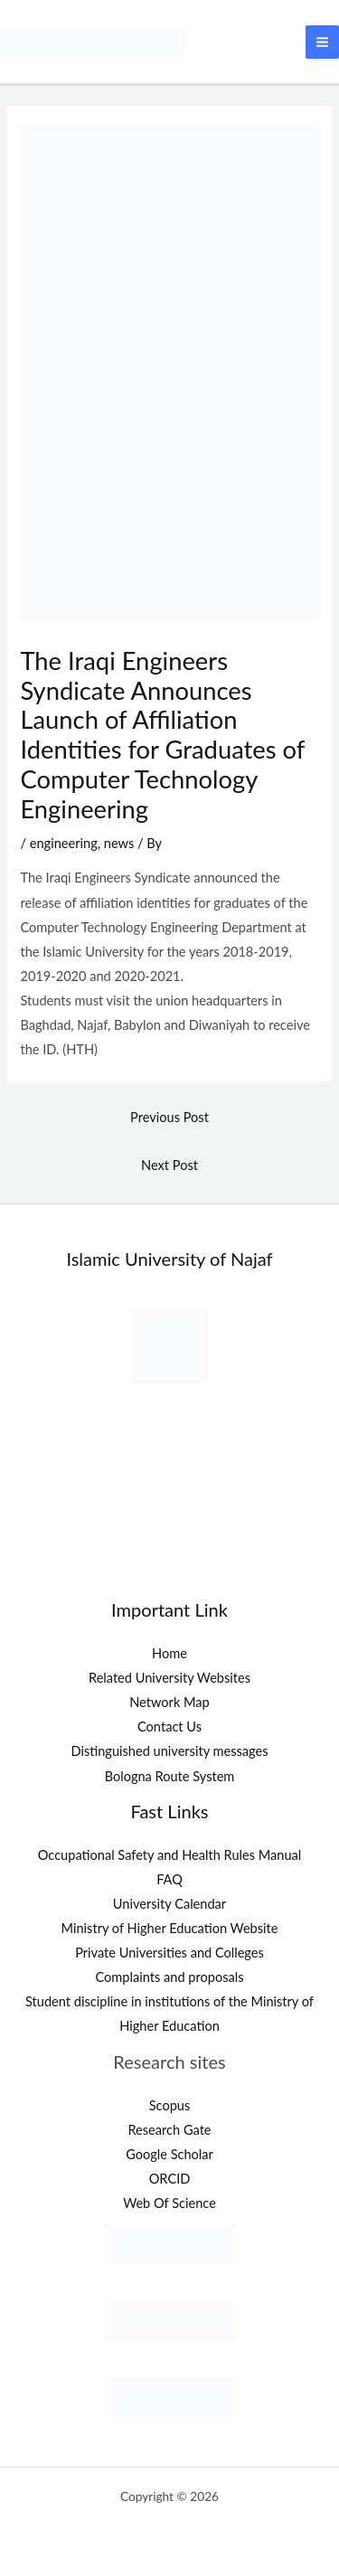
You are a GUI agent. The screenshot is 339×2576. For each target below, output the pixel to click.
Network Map (169, 1702)
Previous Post (169, 1117)
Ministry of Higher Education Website (169, 1928)
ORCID (170, 2178)
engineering (64, 843)
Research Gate (169, 2129)
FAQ (169, 1879)
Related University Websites (169, 1677)
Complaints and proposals (170, 1977)
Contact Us (169, 1726)
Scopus (170, 2105)
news (119, 843)
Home (169, 1653)
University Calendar (169, 1903)
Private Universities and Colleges (169, 1952)
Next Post (169, 1165)
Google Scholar (169, 2154)
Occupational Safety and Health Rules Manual (170, 1855)
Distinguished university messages (169, 1751)
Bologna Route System (170, 1776)
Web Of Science (169, 2203)
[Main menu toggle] (322, 42)
